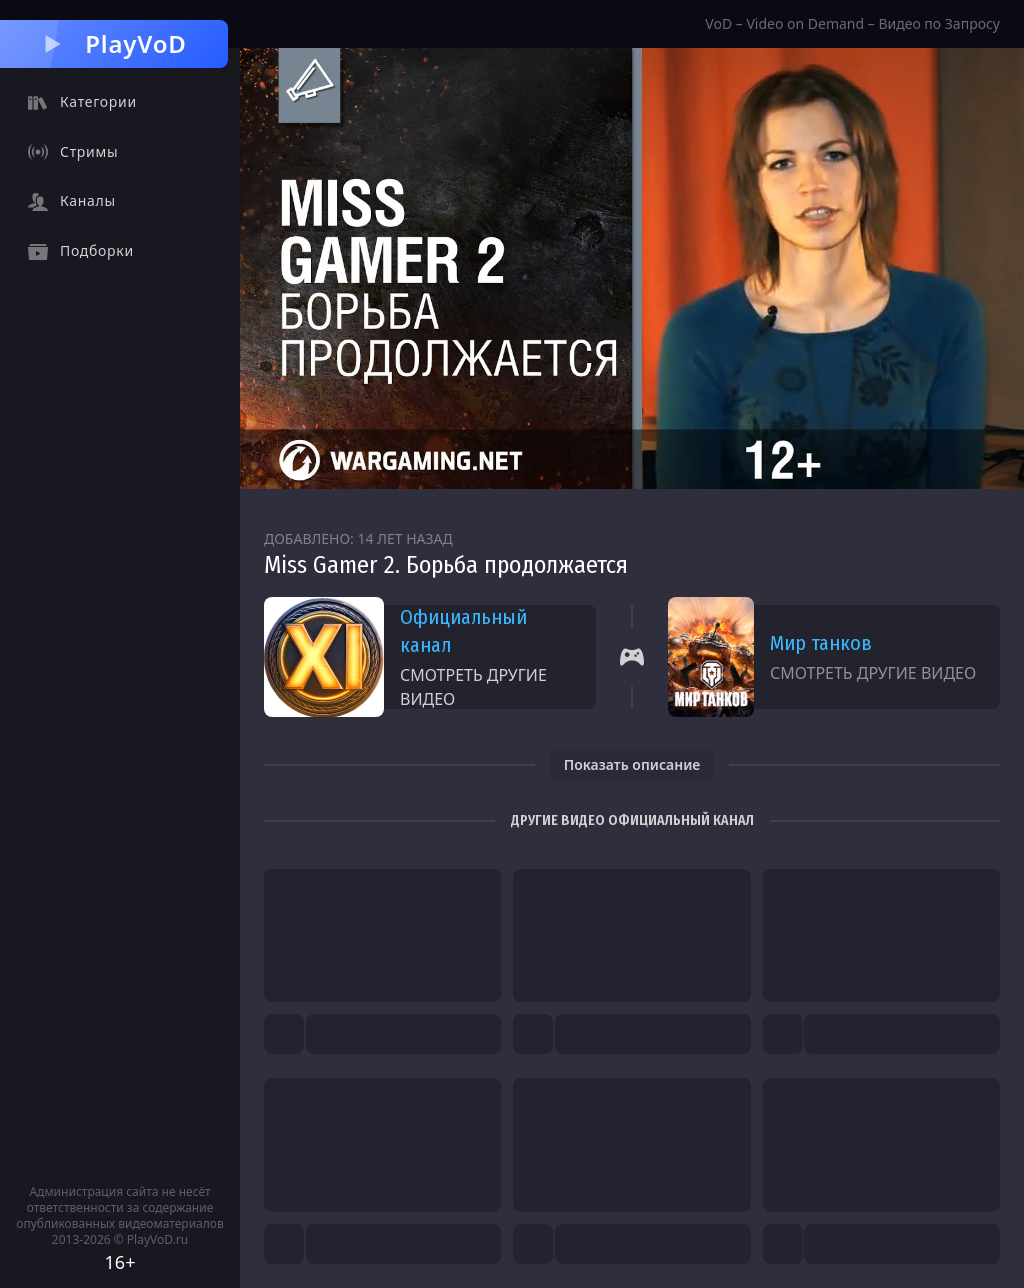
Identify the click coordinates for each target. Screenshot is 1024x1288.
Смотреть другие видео (473, 687)
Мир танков (821, 643)
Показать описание (632, 764)
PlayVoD (113, 43)
